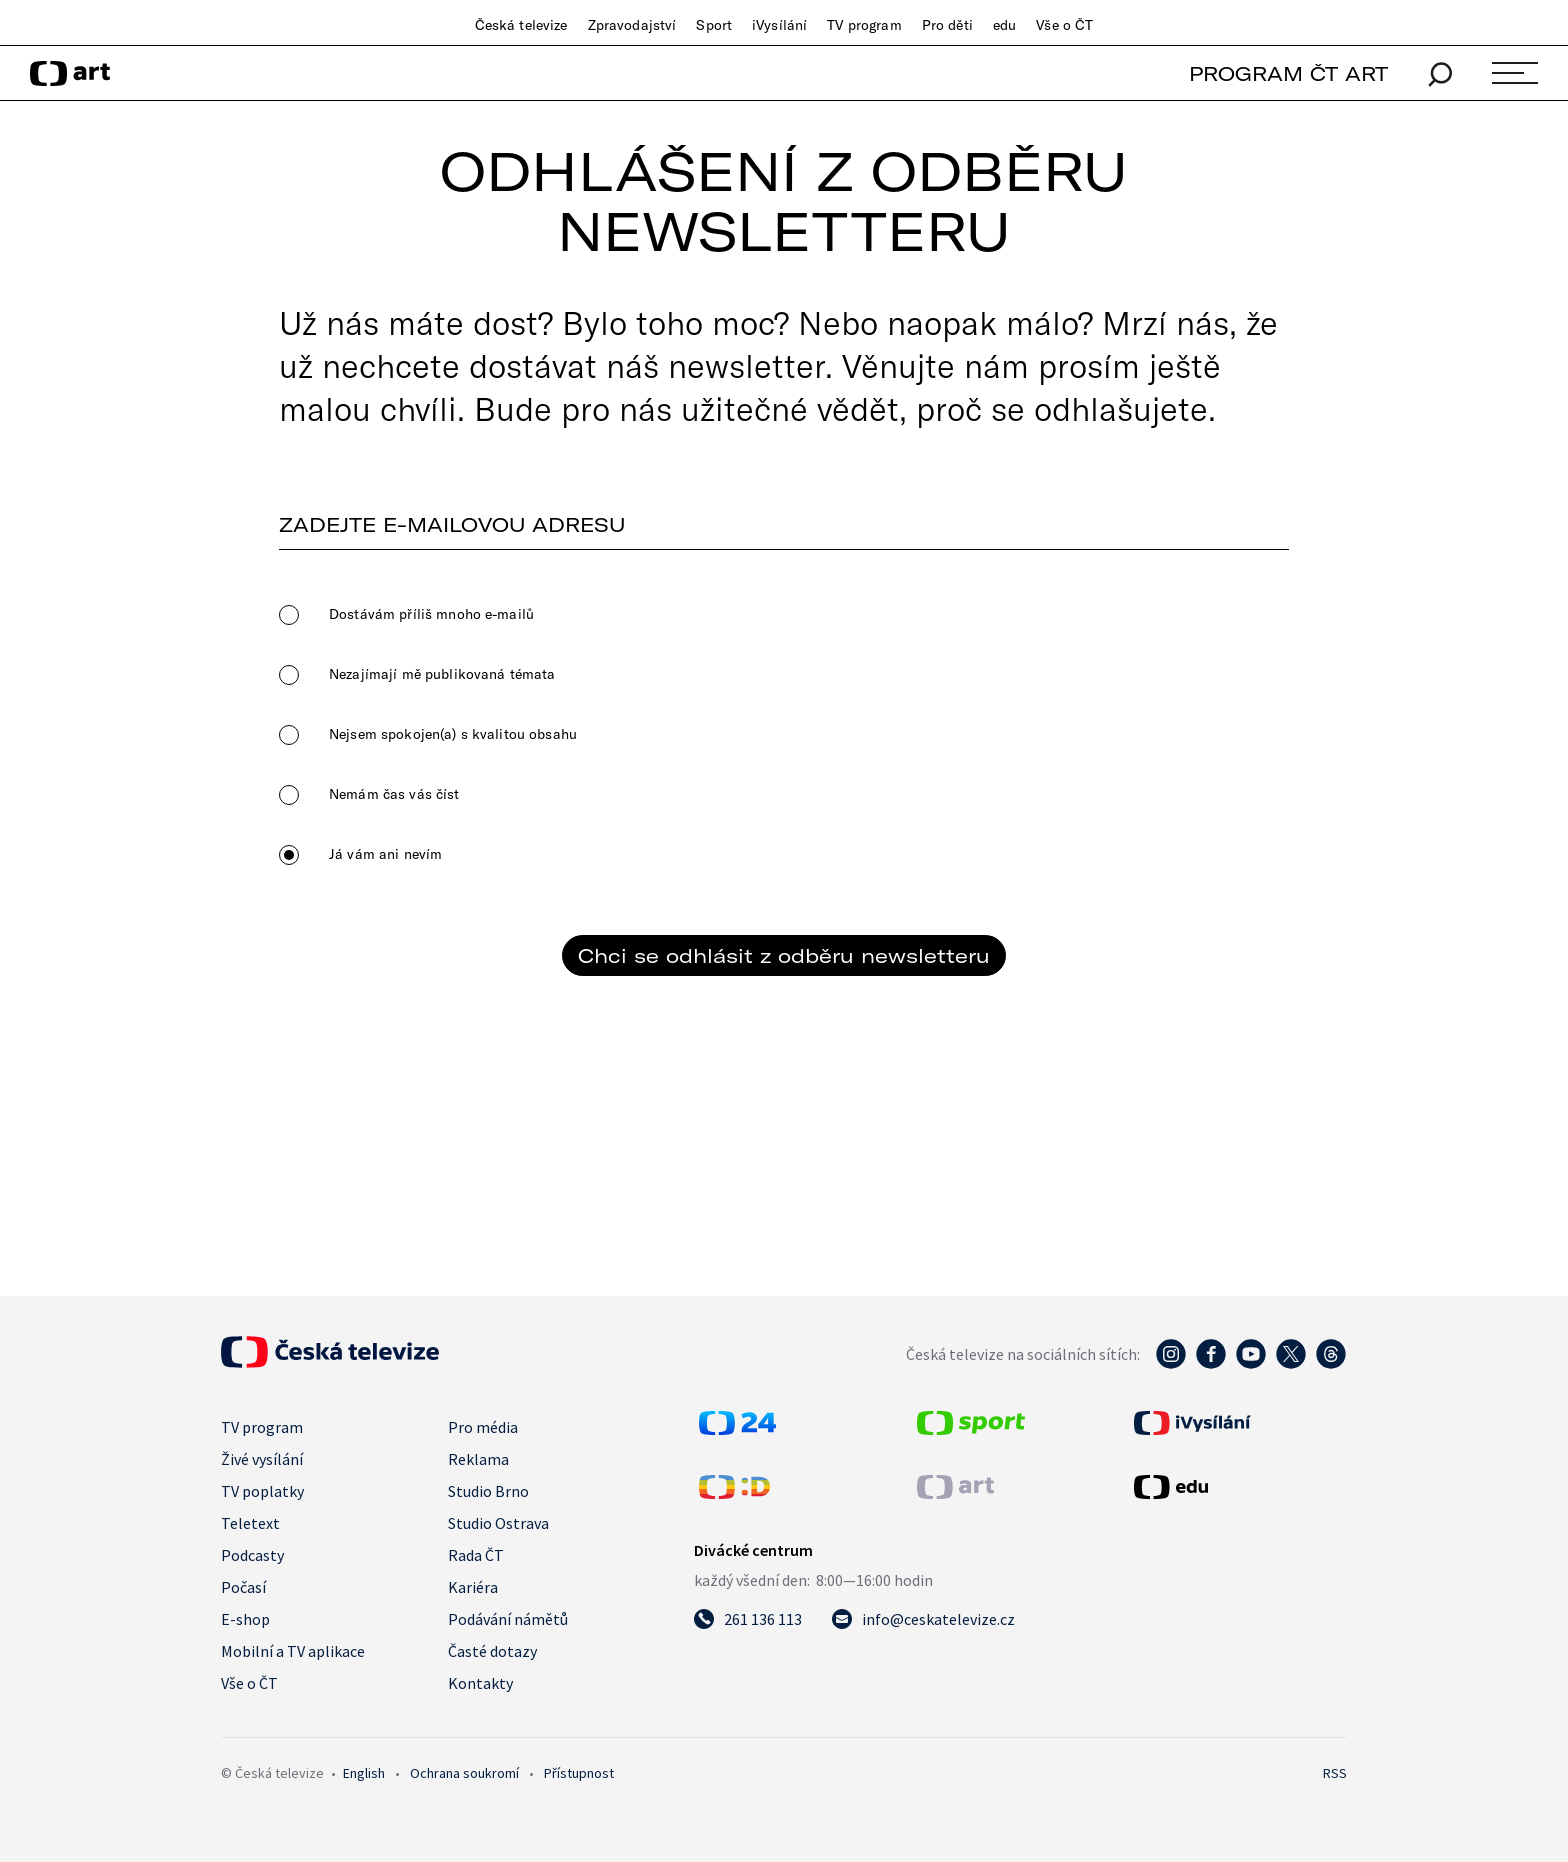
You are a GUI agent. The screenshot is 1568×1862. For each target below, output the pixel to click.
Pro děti (947, 25)
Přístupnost (579, 1773)
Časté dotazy (492, 1651)
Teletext (250, 1523)
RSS (1335, 1773)
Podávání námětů (508, 1619)
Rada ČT (476, 1555)
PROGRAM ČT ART (1288, 73)
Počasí (243, 1587)
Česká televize (521, 25)
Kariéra (473, 1587)
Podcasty (252, 1555)
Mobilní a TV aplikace (293, 1651)
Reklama (478, 1459)
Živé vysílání (262, 1459)
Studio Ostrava (498, 1523)
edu (1004, 25)
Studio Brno (488, 1491)
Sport (714, 25)
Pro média (483, 1427)
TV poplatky (262, 1491)
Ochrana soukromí (464, 1773)
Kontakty (480, 1683)
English (364, 1773)
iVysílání (779, 25)
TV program (864, 25)
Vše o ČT (1064, 25)
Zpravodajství (632, 25)
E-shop (245, 1619)
